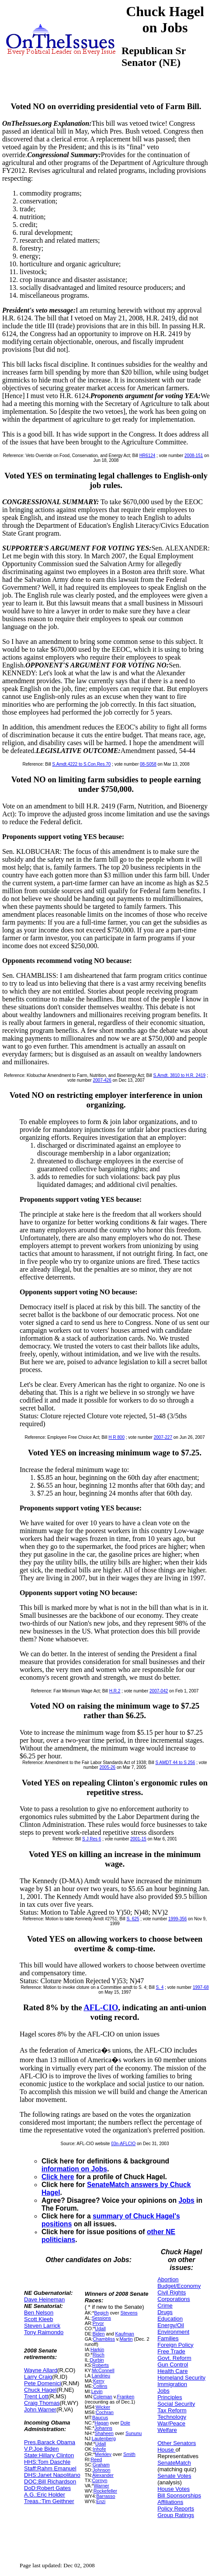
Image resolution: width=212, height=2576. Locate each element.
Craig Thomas (41, 2403)
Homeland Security (181, 2377)
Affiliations (170, 2502)
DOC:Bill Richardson (50, 2481)
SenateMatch (174, 2462)
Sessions (101, 2318)
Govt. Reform (174, 2358)
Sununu (133, 2433)
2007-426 (102, 1080)
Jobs (186, 2200)
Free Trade (171, 2351)
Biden (99, 2333)
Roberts (100, 2365)
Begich (101, 2312)
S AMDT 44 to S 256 (175, 1762)
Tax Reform (171, 2410)
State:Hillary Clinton (49, 2455)
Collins (100, 2386)
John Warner (40, 2409)
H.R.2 (115, 1691)
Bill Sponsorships (179, 2495)
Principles (169, 2397)
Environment (173, 2331)
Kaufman (124, 2333)
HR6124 (147, 455)
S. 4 (159, 1987)
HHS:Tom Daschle (47, 2462)
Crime (165, 2305)
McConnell (103, 2370)
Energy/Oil (170, 2325)
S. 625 (132, 1918)
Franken (125, 2396)
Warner (101, 2485)
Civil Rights (171, 2292)
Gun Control (172, 2364)
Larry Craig (38, 2376)
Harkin (97, 2349)
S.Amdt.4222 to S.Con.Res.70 (81, 764)
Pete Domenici (42, 2383)
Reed (96, 2459)
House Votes (173, 2489)
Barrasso (105, 2496)
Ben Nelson (38, 2312)
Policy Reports (175, 2508)
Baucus (100, 2417)
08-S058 (148, 764)
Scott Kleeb (38, 2319)
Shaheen (104, 2433)
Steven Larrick (42, 2325)
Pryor (98, 2323)
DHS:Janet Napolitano (52, 2475)
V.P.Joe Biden (41, 2448)
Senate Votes (174, 2476)
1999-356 (177, 1918)
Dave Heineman (44, 2299)
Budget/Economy (179, 2286)
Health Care (172, 2371)
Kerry (98, 2380)
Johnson (102, 2470)
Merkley (103, 2454)
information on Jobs (74, 2169)
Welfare (167, 2430)
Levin (97, 2391)
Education (170, 2318)
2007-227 (163, 1437)
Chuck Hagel (40, 2390)
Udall (100, 2328)
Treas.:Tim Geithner (49, 2501)
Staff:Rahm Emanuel (50, 2468)
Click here (58, 2176)
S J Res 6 (91, 1839)
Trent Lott (36, 2396)
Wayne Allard (40, 2370)
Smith (129, 2454)
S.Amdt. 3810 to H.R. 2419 (179, 1075)
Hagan (102, 2422)
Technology (171, 2417)
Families (167, 2338)
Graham (101, 2464)
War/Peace (171, 2423)
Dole (125, 2422)
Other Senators (176, 2443)
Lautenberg (104, 2438)
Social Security (176, 2404)
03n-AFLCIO (123, 2143)
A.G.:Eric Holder (44, 2494)
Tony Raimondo (43, 2332)
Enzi (100, 2501)
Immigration (172, 2384)
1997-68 (201, 1987)
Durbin (97, 2360)
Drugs (165, 2312)
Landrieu (101, 2375)
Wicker (103, 2407)
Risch (98, 2354)
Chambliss (104, 2339)
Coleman (103, 2396)
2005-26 (107, 1767)
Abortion (167, 2279)
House (166, 2449)
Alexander (103, 2475)
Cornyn (100, 2480)
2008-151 (193, 455)
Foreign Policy (175, 2345)
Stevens (129, 2312)
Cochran (105, 2412)
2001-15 (138, 1839)
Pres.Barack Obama (49, 2442)
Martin (125, 2339)
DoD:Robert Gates (47, 2488)
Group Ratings (175, 2515)
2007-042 (158, 1691)
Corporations (173, 2299)
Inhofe (99, 2449)
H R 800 (116, 1437)
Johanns (103, 2428)
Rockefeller (105, 2490)
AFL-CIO (100, 2007)
